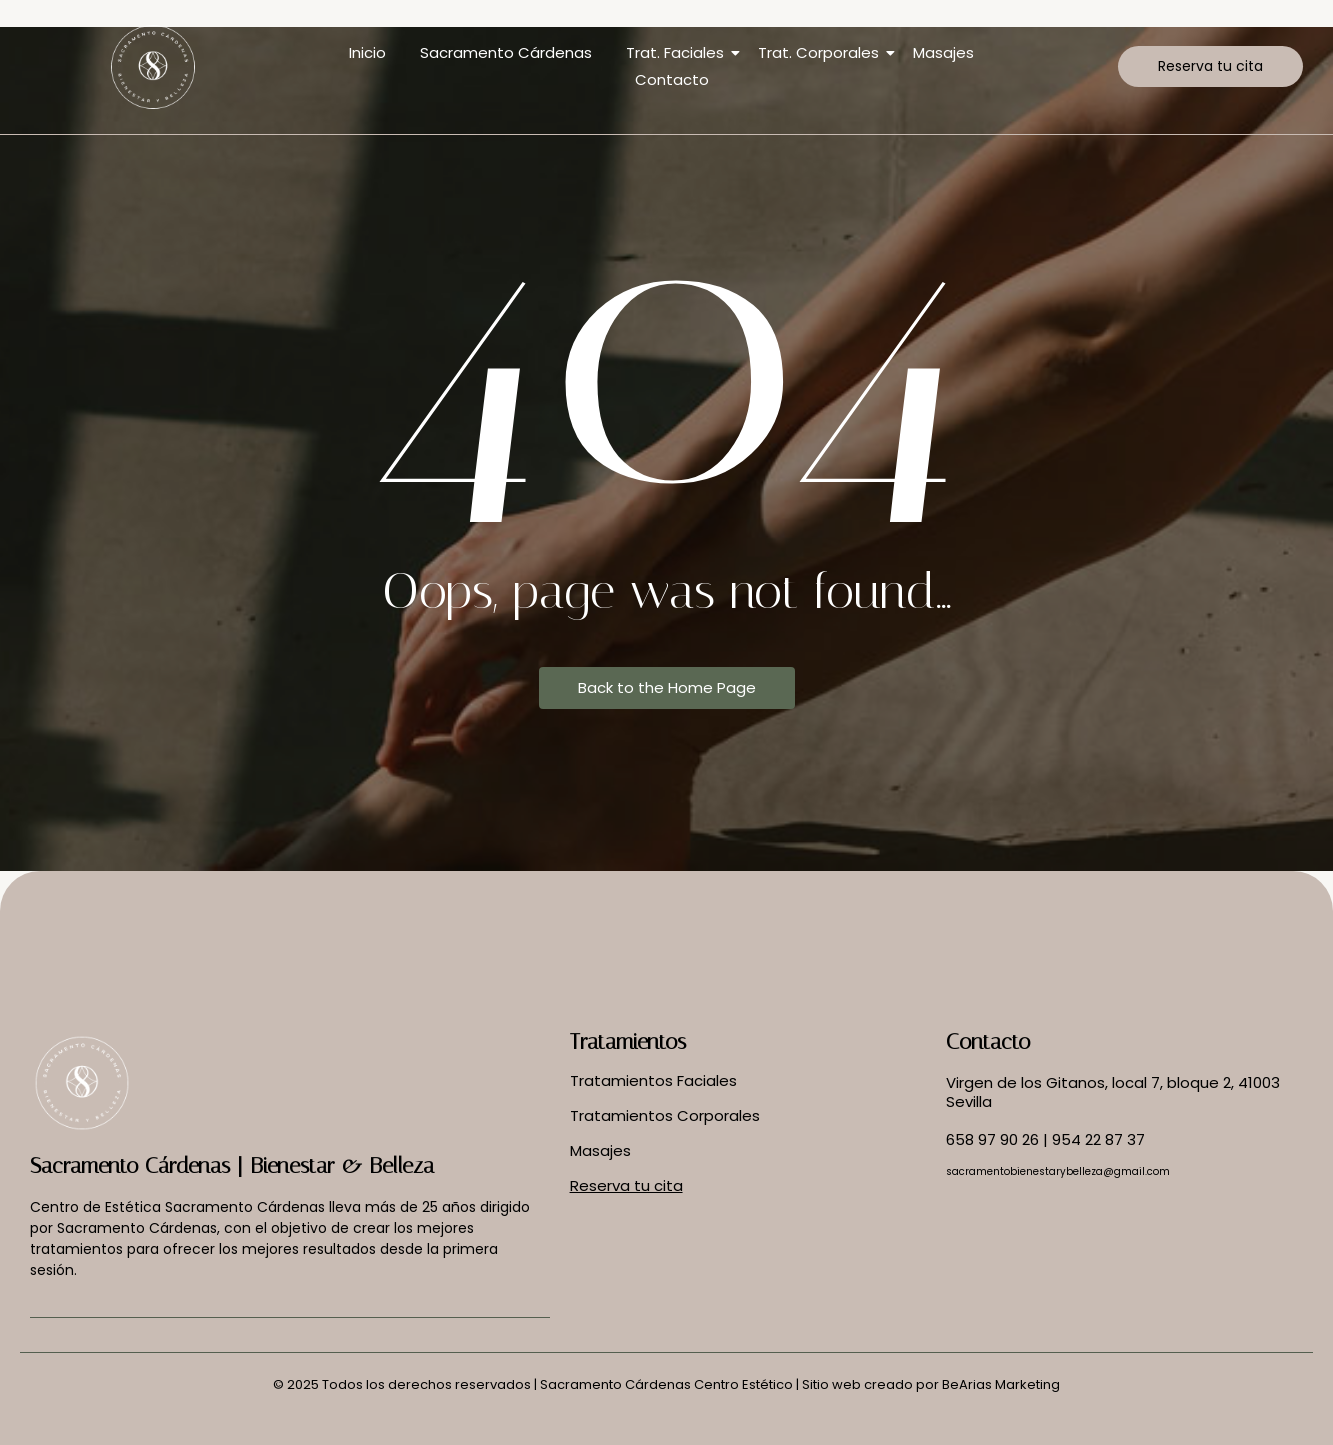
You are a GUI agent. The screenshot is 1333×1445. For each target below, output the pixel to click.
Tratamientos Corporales (665, 1115)
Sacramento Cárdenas (506, 52)
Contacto (672, 79)
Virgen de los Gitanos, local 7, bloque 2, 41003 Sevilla (1113, 1092)
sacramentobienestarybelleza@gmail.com (1058, 1171)
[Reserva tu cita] (1210, 66)
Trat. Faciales (678, 52)
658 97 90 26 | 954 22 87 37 (1045, 1139)
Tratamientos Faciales (653, 1080)
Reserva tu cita (626, 1185)
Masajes (943, 52)
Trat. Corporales (822, 52)
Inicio (367, 52)
